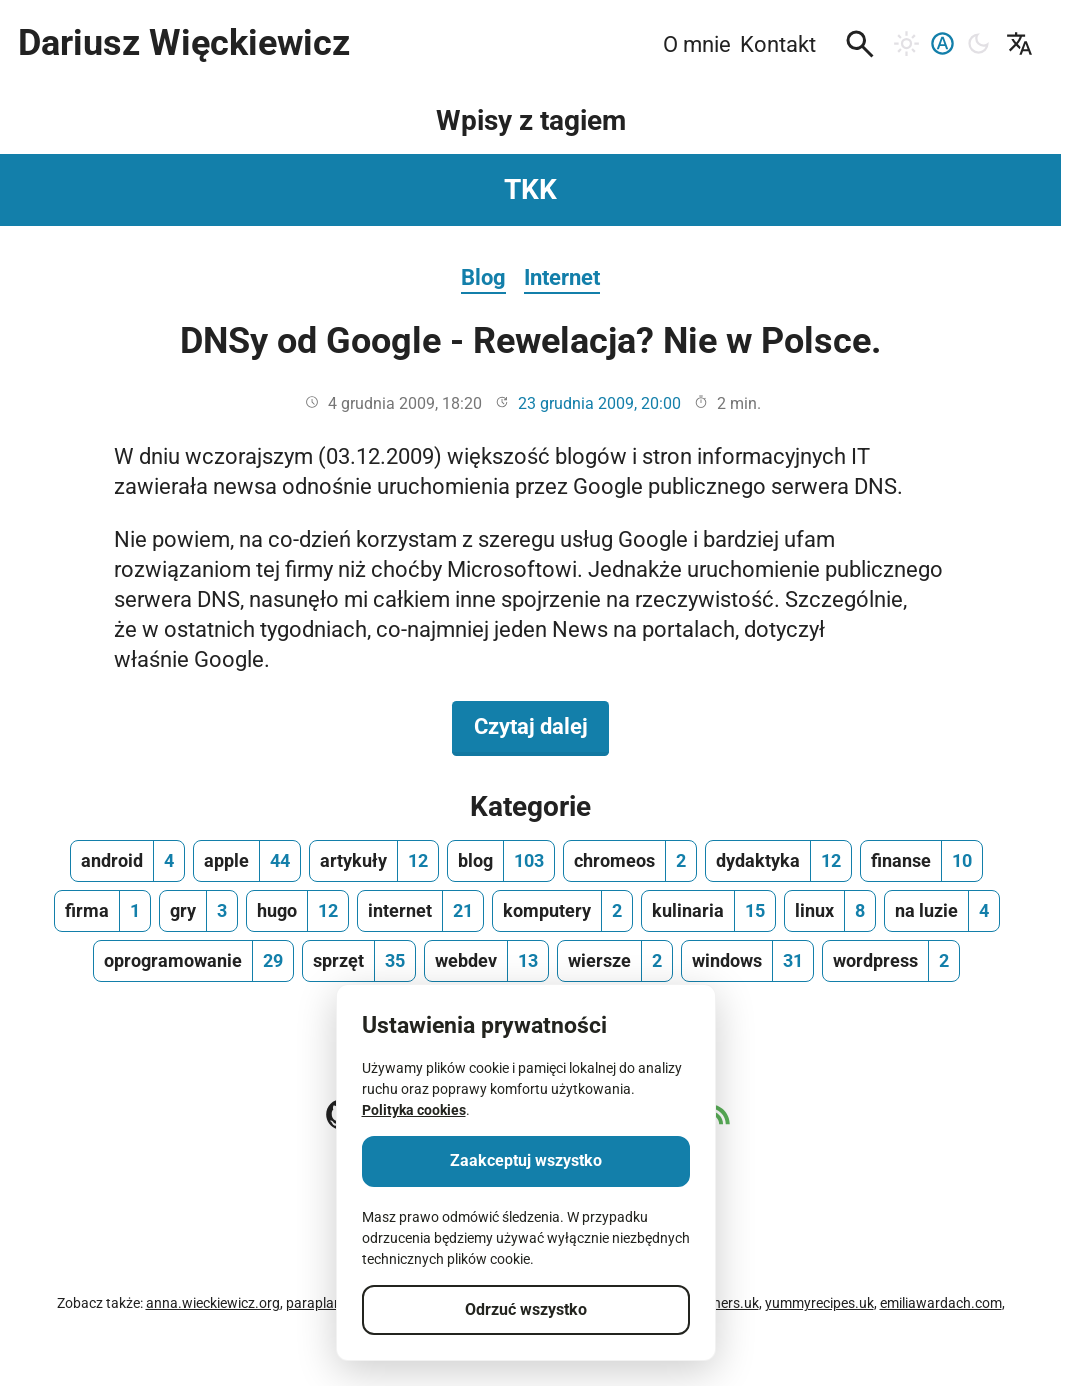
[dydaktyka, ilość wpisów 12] (778, 861)
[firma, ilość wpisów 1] (102, 911)
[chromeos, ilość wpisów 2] (630, 861)
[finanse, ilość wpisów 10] (921, 861)
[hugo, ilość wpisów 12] (297, 911)
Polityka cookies (414, 1110)
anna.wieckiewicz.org (213, 1303)
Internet (562, 277)
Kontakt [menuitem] (778, 44)
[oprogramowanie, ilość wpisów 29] (193, 961)
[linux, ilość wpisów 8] (830, 911)
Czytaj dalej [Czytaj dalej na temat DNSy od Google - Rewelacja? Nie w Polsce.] (542, 725)
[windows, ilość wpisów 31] (747, 961)
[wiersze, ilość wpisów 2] (615, 961)
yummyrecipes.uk (819, 1303)
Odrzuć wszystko (526, 1309)
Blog (483, 277)
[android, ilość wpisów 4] (127, 861)
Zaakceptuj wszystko (526, 1160)
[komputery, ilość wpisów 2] (562, 911)
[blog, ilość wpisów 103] (501, 861)
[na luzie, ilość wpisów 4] (942, 911)
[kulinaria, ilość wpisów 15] (708, 911)
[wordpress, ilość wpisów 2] (891, 961)
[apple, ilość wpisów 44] (247, 861)
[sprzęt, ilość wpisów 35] (359, 961)
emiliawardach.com (941, 1303)
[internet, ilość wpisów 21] (420, 911)
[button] (860, 44)
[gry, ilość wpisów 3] (198, 911)
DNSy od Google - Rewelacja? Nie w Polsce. (530, 341)
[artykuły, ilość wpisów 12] (374, 861)
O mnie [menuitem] (697, 44)
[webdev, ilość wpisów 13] (486, 961)
